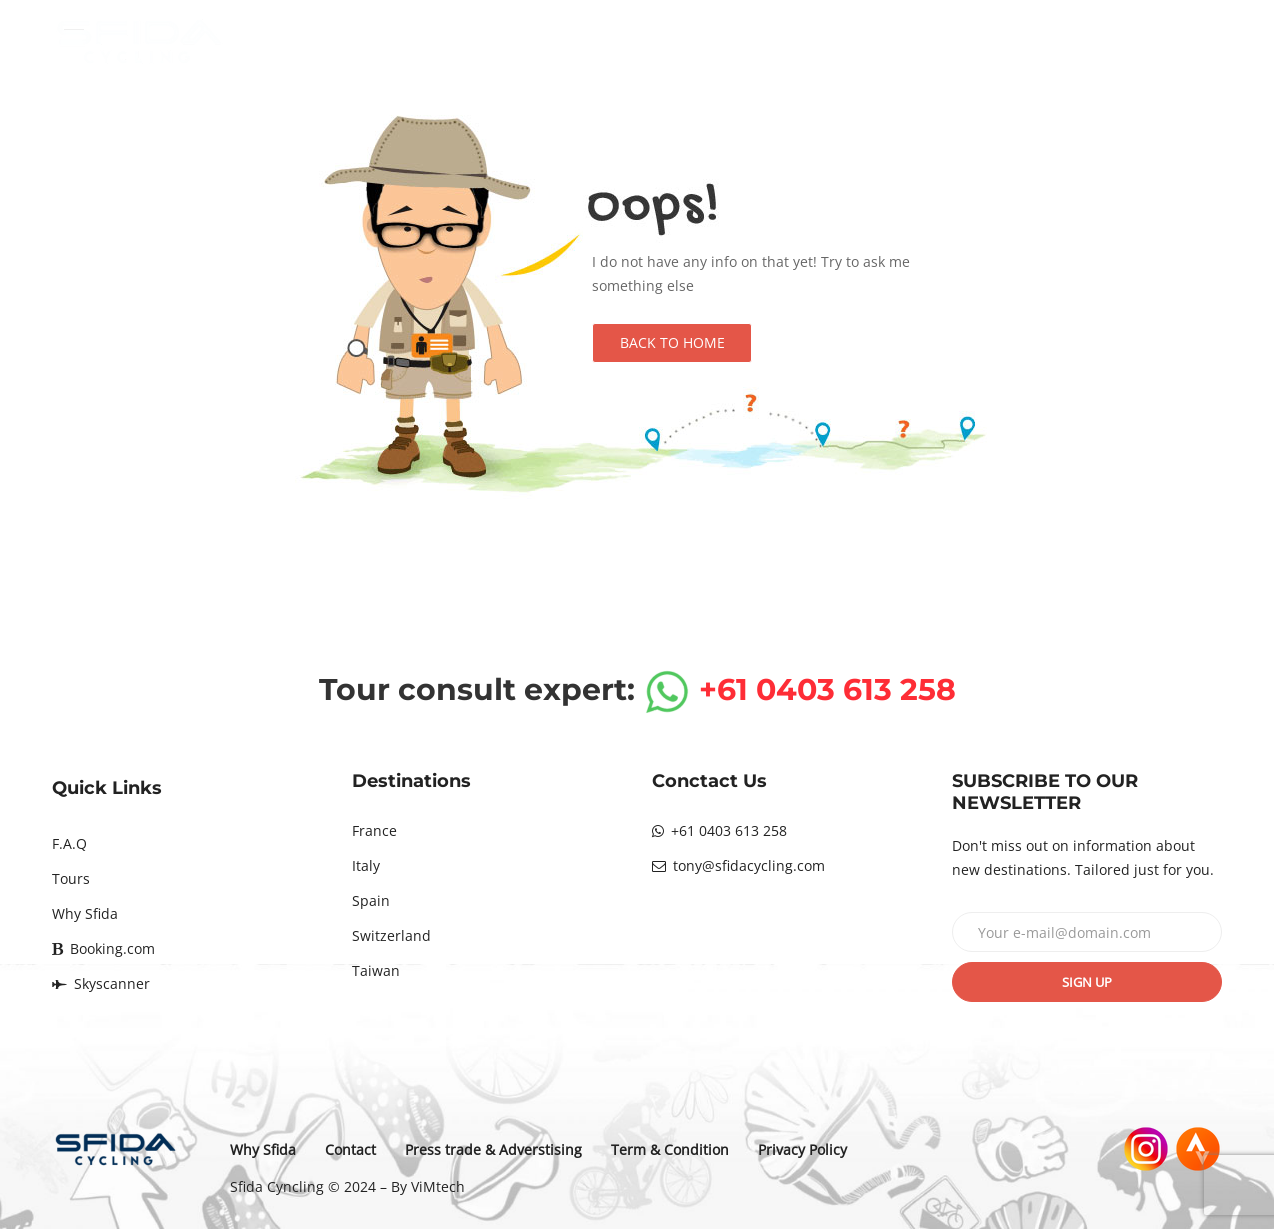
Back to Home (672, 342)
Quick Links (107, 788)
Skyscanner (101, 983)
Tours (71, 878)
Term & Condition (670, 1149)
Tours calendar (841, 42)
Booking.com (103, 948)
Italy (366, 865)
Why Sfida (994, 42)
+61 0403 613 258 (719, 830)
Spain (371, 900)
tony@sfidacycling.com (738, 865)
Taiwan (376, 970)
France (374, 830)
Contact (1123, 42)
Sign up (1087, 982)
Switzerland (391, 935)
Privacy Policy (802, 1149)
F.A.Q (69, 843)
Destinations (678, 42)
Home (545, 42)
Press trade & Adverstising (493, 1149)
